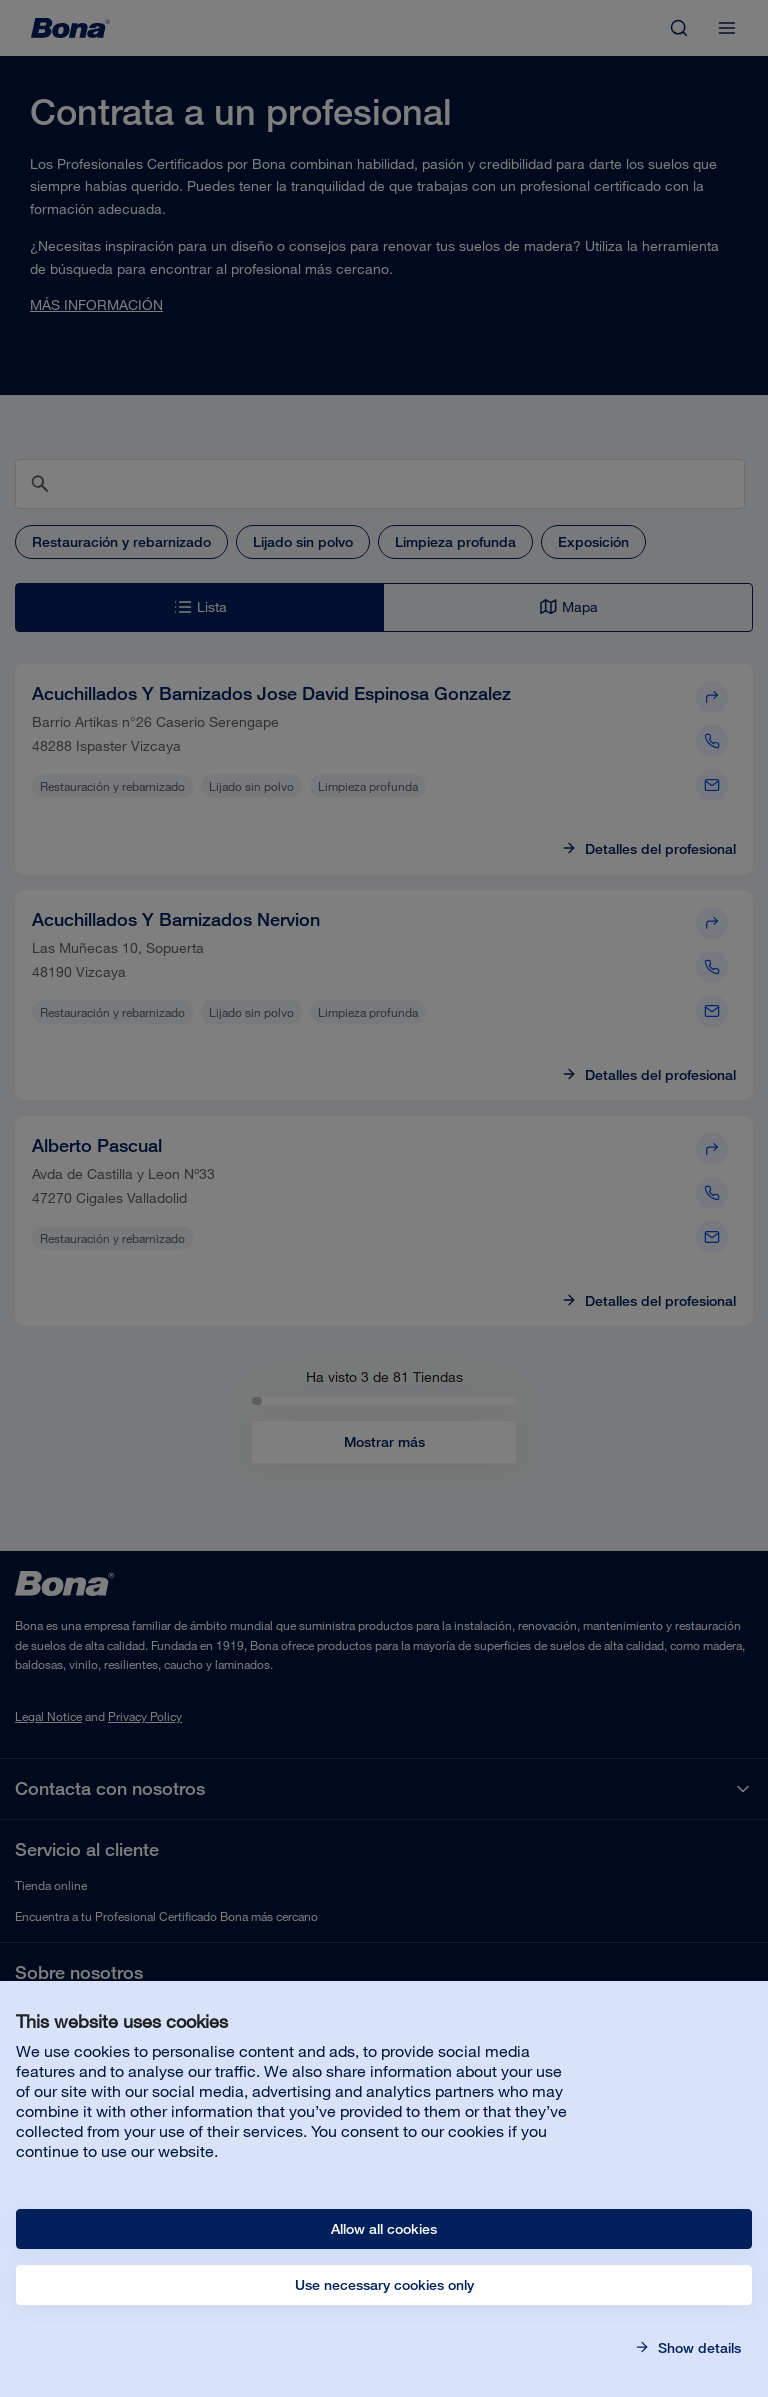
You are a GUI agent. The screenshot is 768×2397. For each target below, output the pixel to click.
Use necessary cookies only (384, 2285)
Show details (697, 2348)
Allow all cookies (384, 2229)
